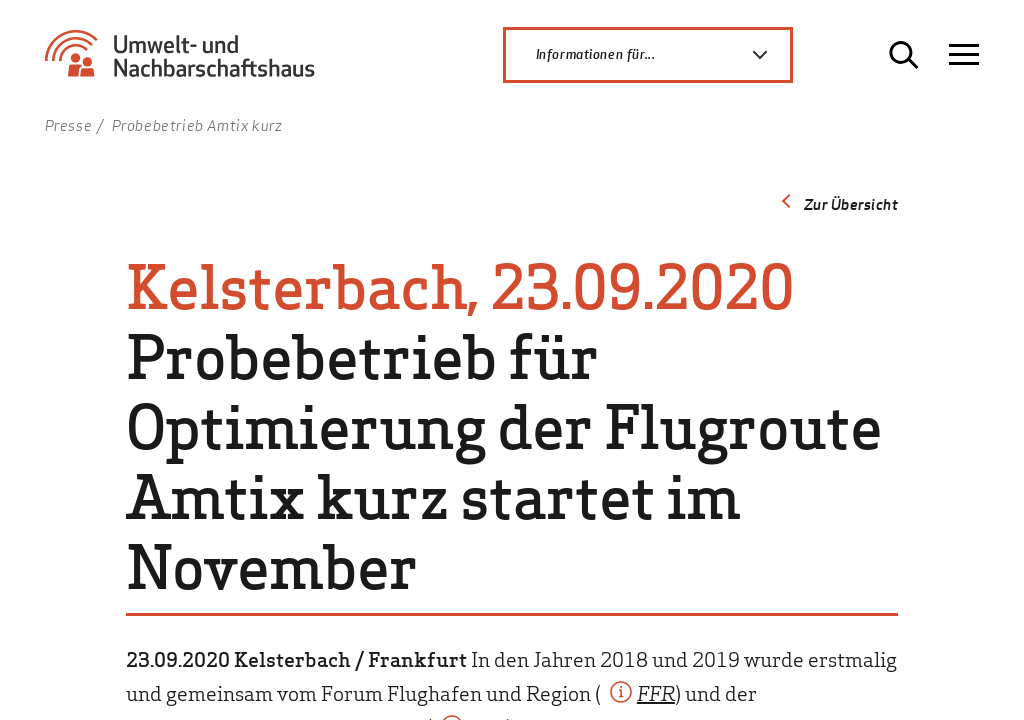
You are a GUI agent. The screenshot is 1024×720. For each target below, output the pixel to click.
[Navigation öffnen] (964, 55)
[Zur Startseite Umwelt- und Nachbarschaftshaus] (187, 62)
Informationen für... (663, 55)
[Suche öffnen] (904, 55)
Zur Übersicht (851, 204)
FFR (656, 692)
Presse (69, 125)
